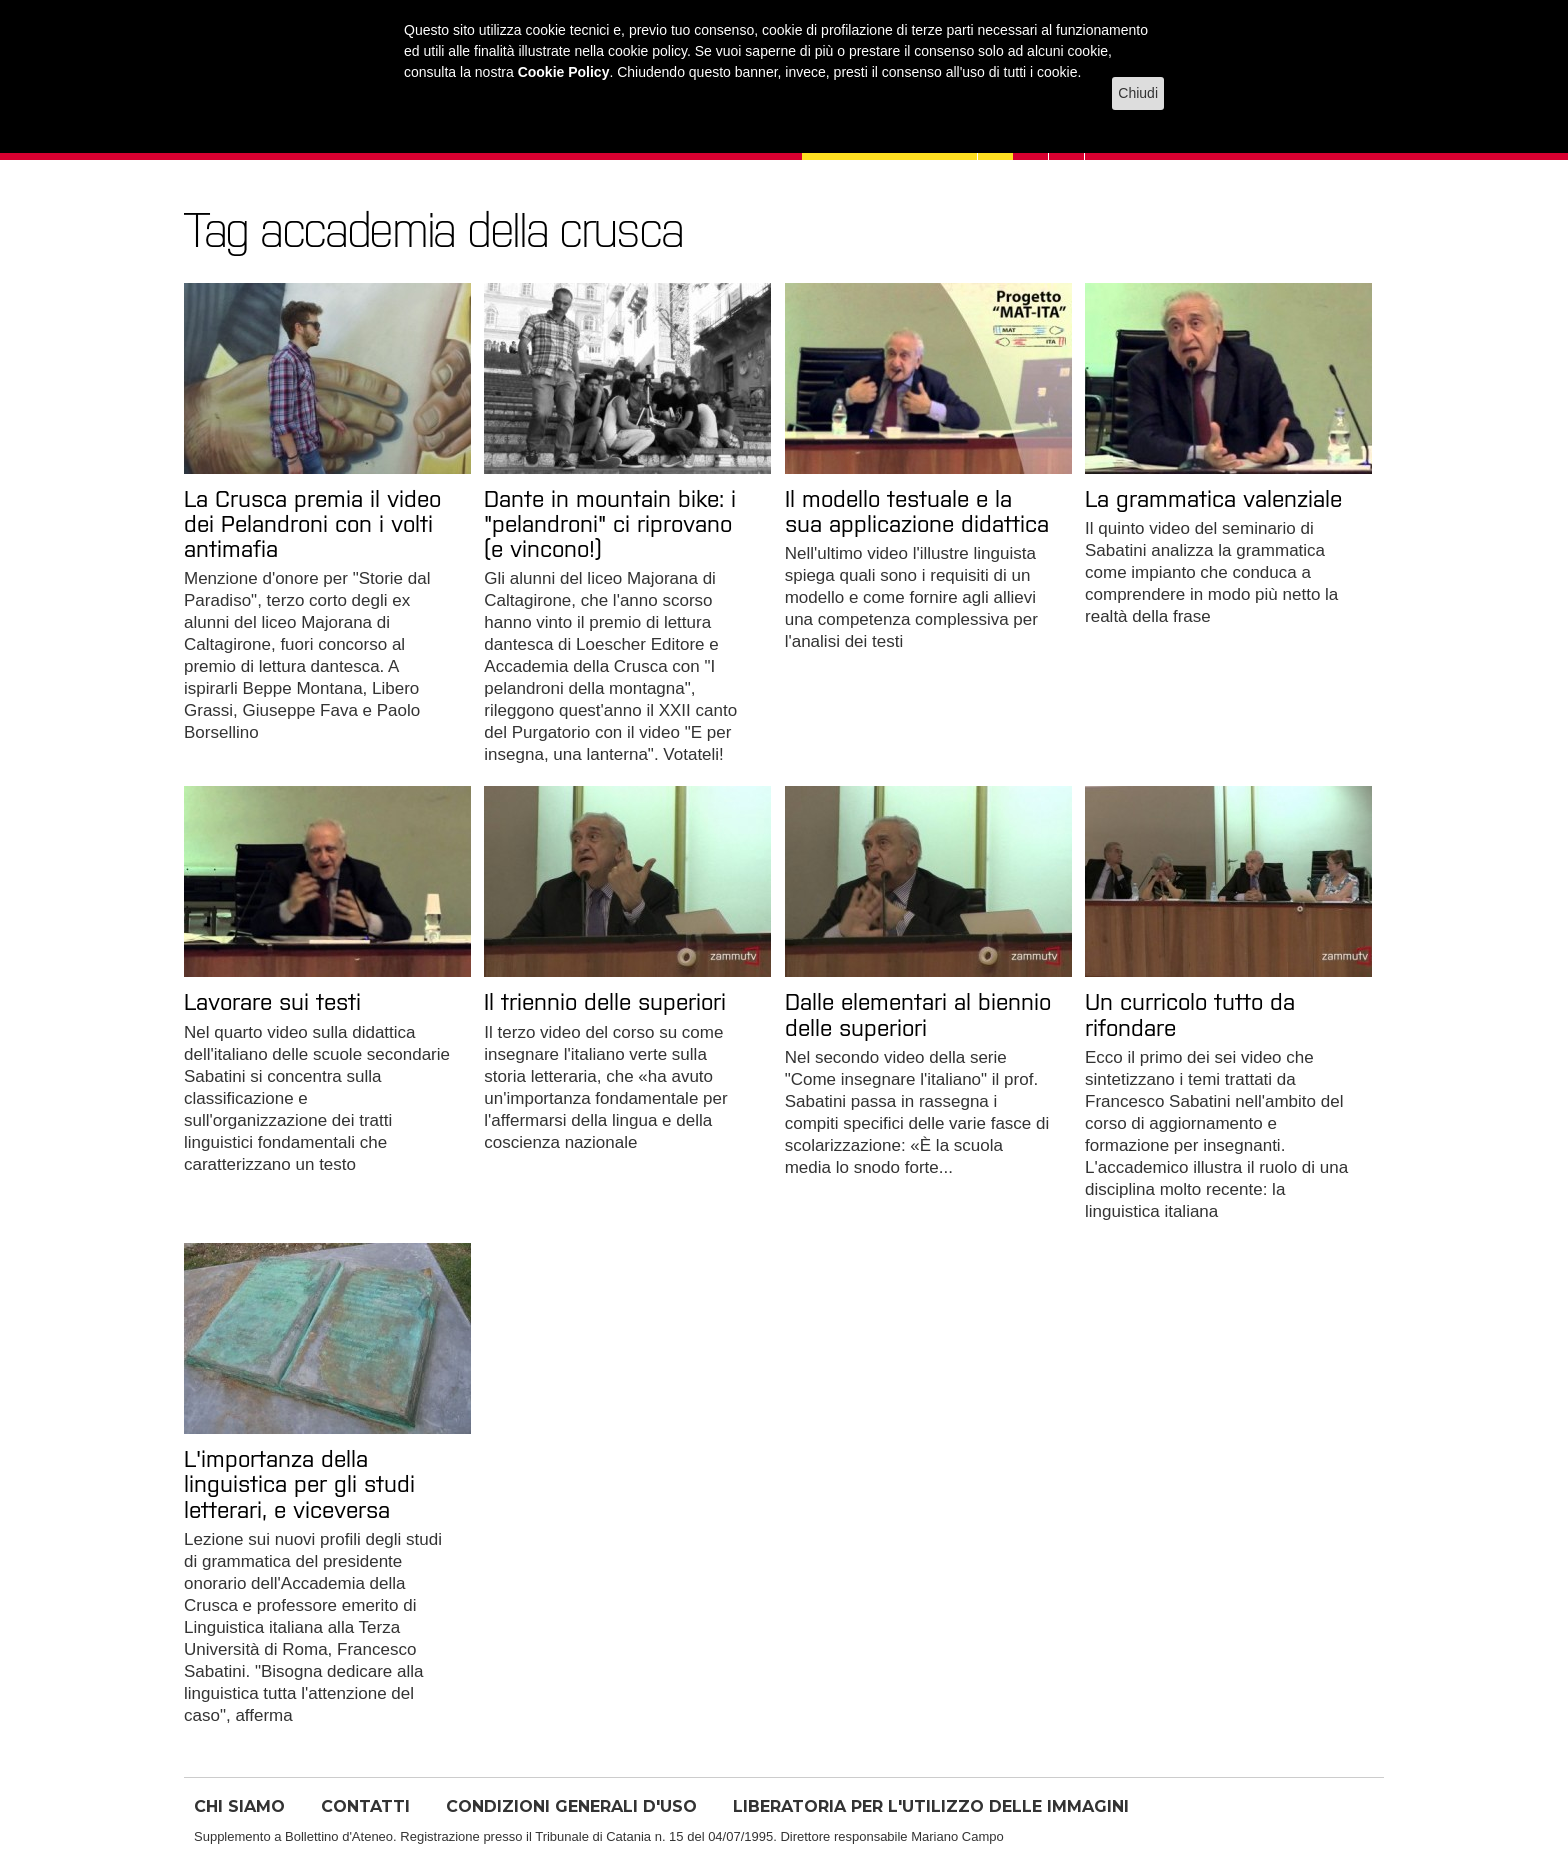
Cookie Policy (564, 72)
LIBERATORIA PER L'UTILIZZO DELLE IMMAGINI (931, 1806)
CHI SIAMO (239, 1806)
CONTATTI (365, 1806)
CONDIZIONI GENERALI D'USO (571, 1806)
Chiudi (1138, 93)
